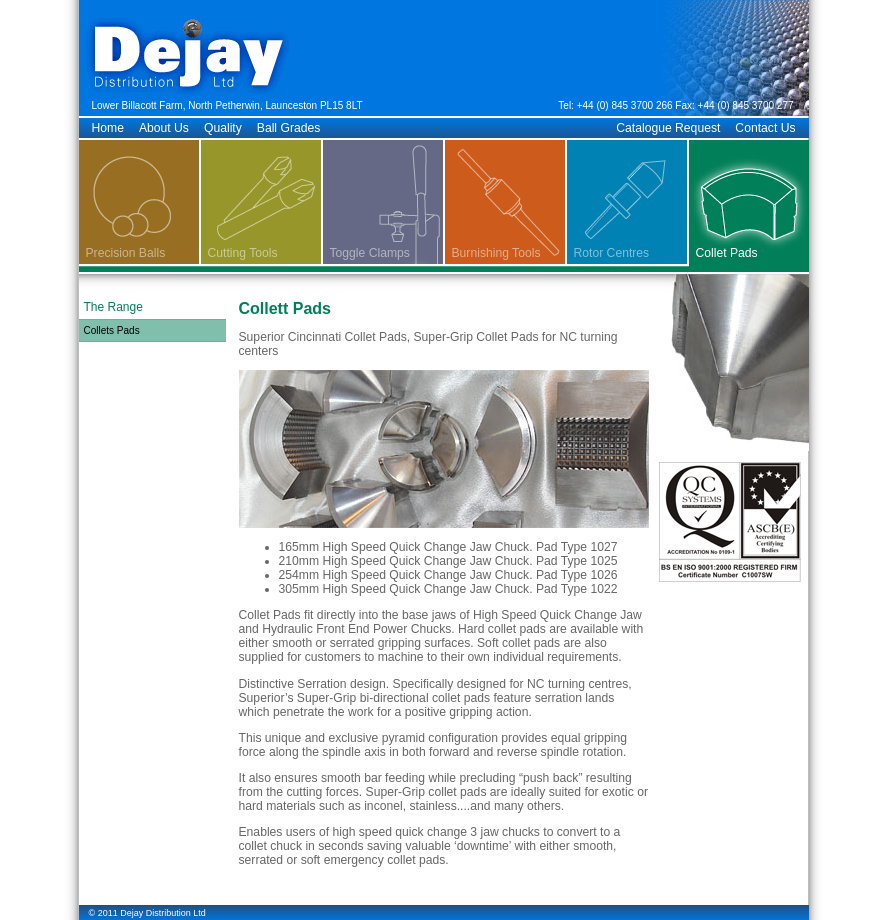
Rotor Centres (612, 253)
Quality (223, 128)
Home (108, 128)
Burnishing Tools (496, 253)
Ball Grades (289, 128)
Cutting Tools (243, 253)
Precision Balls (126, 253)
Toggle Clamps (370, 253)
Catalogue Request (668, 128)
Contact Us (765, 128)
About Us (164, 128)
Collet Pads (727, 253)
